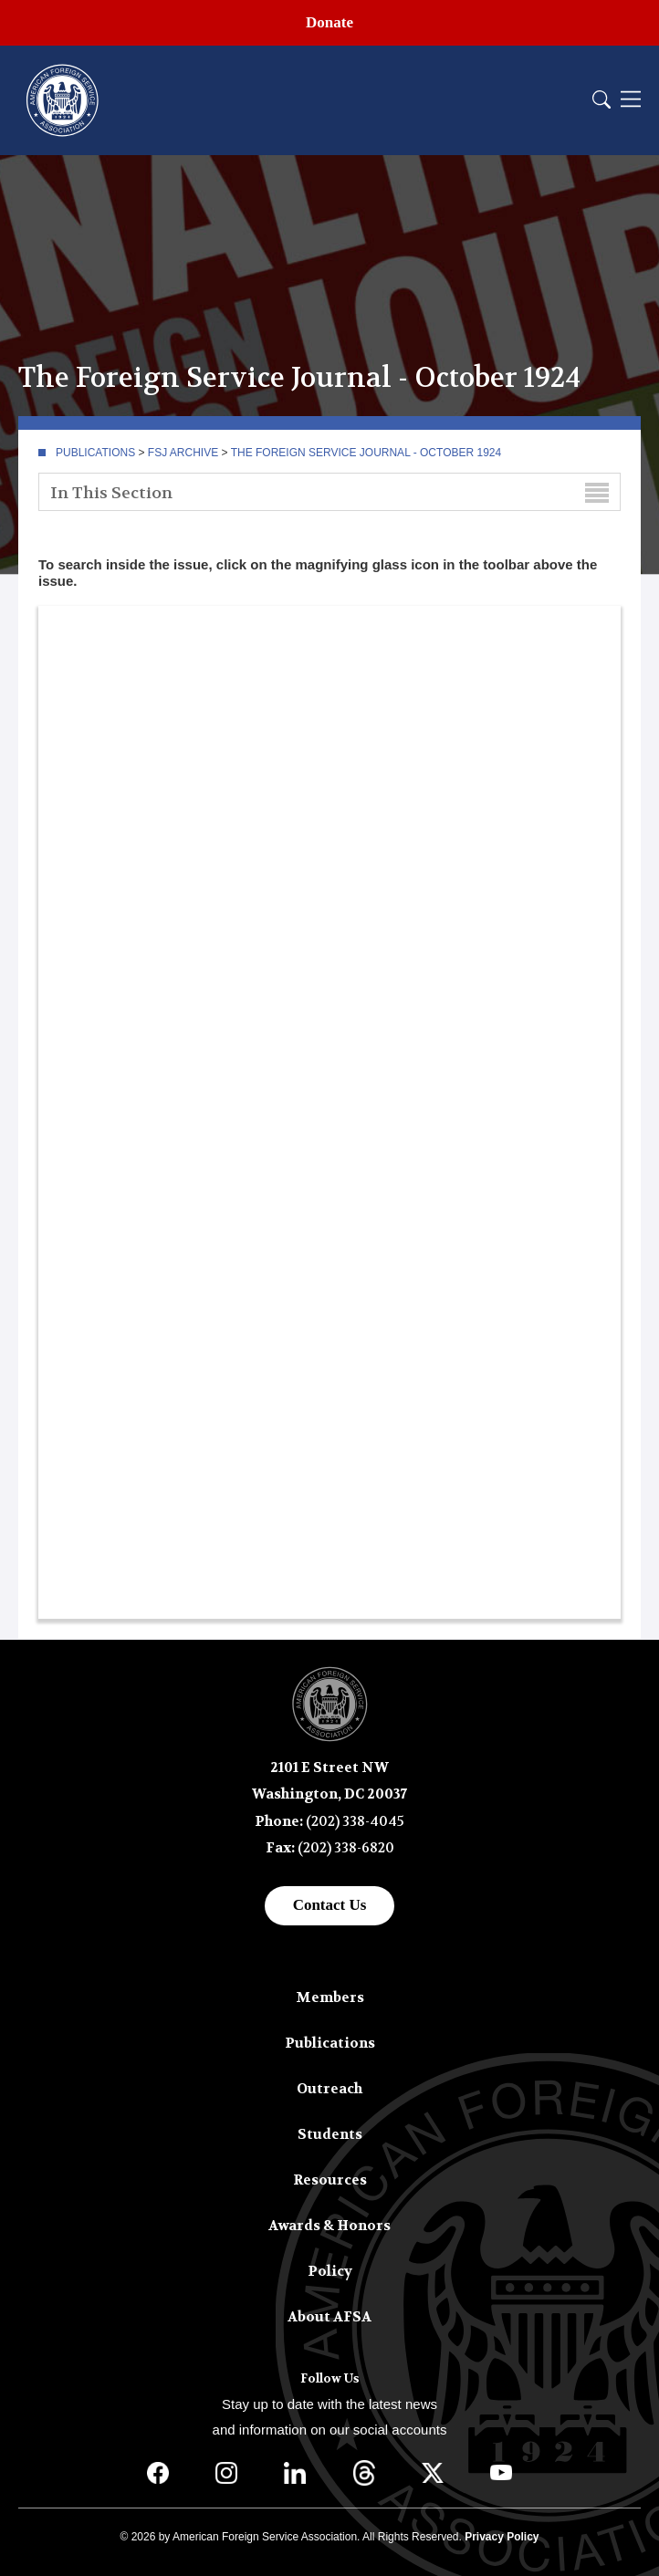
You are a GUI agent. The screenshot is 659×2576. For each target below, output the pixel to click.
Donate (329, 22)
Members (330, 1997)
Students (330, 2134)
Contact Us (330, 1905)
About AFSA (329, 2317)
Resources (330, 2180)
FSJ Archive (183, 452)
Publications (95, 452)
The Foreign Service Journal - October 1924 (366, 452)
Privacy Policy (502, 2536)
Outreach (329, 2089)
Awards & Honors (329, 2225)
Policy (330, 2271)
